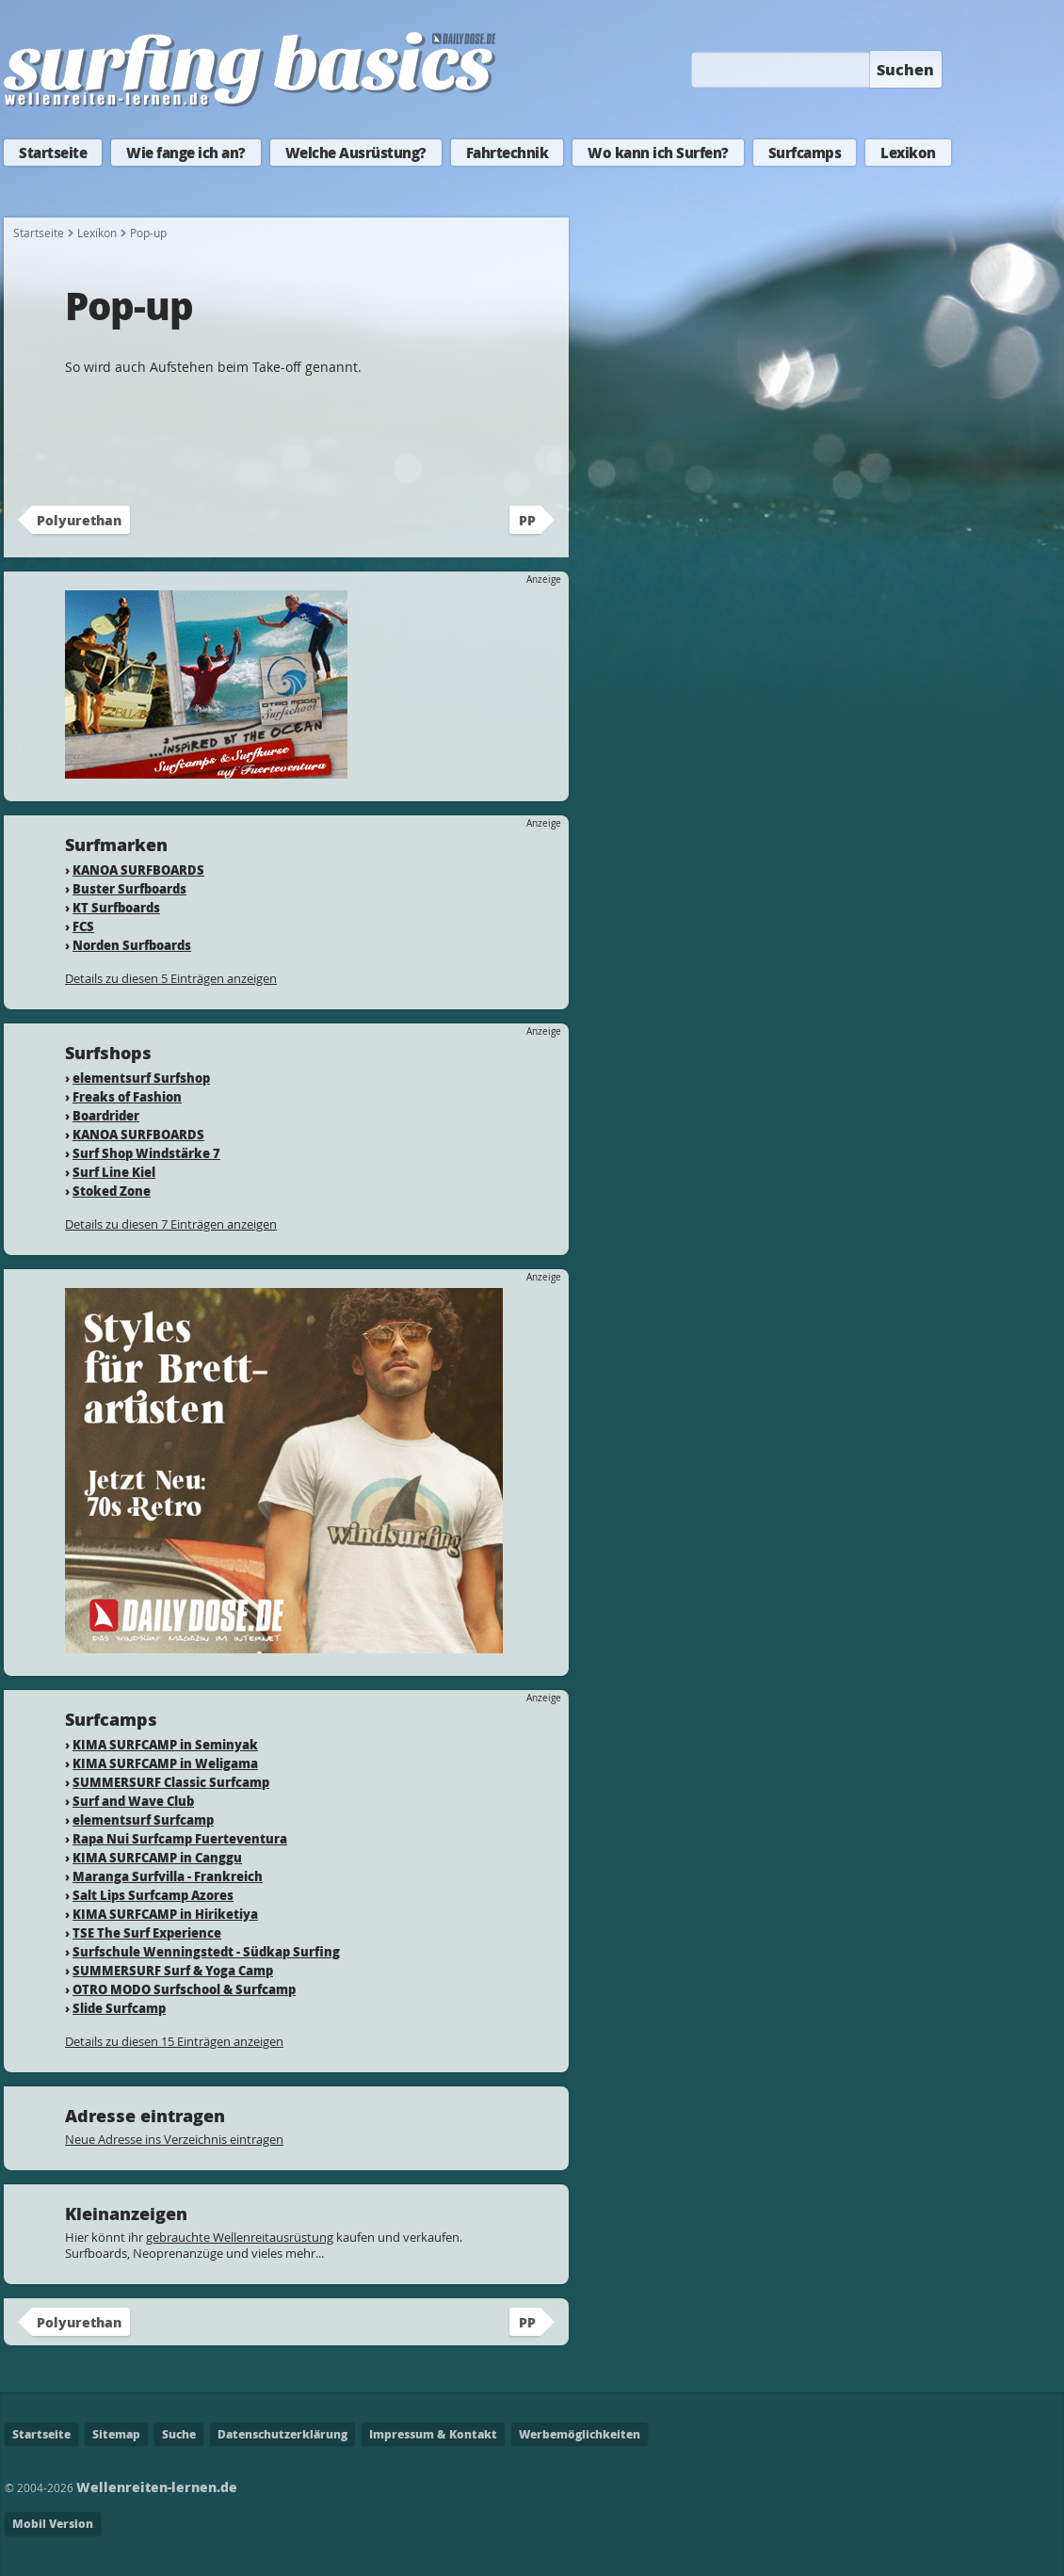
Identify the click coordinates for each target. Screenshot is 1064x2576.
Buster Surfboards (129, 888)
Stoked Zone (112, 1190)
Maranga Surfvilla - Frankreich (168, 1876)
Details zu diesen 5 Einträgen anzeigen (171, 978)
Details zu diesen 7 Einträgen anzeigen (171, 1224)
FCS (83, 926)
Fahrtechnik (507, 152)
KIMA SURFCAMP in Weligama (165, 1763)
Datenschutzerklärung (282, 2434)
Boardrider (106, 1115)
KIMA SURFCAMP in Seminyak (165, 1744)
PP (527, 519)
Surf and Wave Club (133, 1801)
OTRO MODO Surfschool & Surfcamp (184, 1989)
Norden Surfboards (132, 945)
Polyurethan (79, 519)
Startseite (53, 152)
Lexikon (908, 152)
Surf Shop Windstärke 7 (146, 1153)
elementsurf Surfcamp (143, 1819)
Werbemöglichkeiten (579, 2434)
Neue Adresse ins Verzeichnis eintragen (174, 2139)
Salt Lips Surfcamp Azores (153, 1895)
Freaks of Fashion (127, 1096)
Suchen (905, 69)
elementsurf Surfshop (141, 1078)
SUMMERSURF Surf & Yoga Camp (173, 1970)
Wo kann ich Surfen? (658, 152)
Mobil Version (52, 2524)
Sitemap (116, 2434)
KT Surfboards (116, 907)
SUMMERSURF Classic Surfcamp (171, 1782)
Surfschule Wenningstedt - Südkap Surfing (206, 1951)
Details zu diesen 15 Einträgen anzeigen (174, 2041)
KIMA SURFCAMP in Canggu (157, 1857)
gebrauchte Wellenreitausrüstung (239, 2237)
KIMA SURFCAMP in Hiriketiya (165, 1914)
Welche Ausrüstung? (356, 152)
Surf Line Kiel (114, 1172)
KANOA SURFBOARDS (138, 869)
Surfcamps (805, 152)
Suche (179, 2434)
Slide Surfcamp (119, 2008)
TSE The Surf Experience (147, 1932)
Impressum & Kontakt (433, 2434)
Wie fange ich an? (186, 152)
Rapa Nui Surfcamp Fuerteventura (180, 1838)
